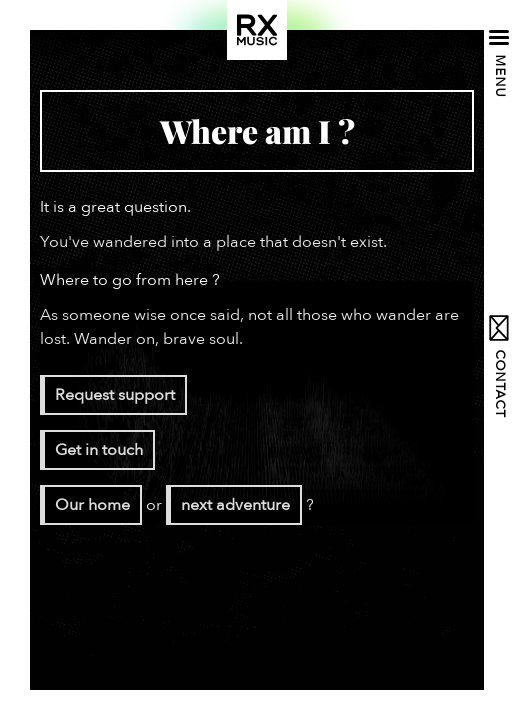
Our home (92, 505)
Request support (115, 395)
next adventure (235, 505)
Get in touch (99, 450)
